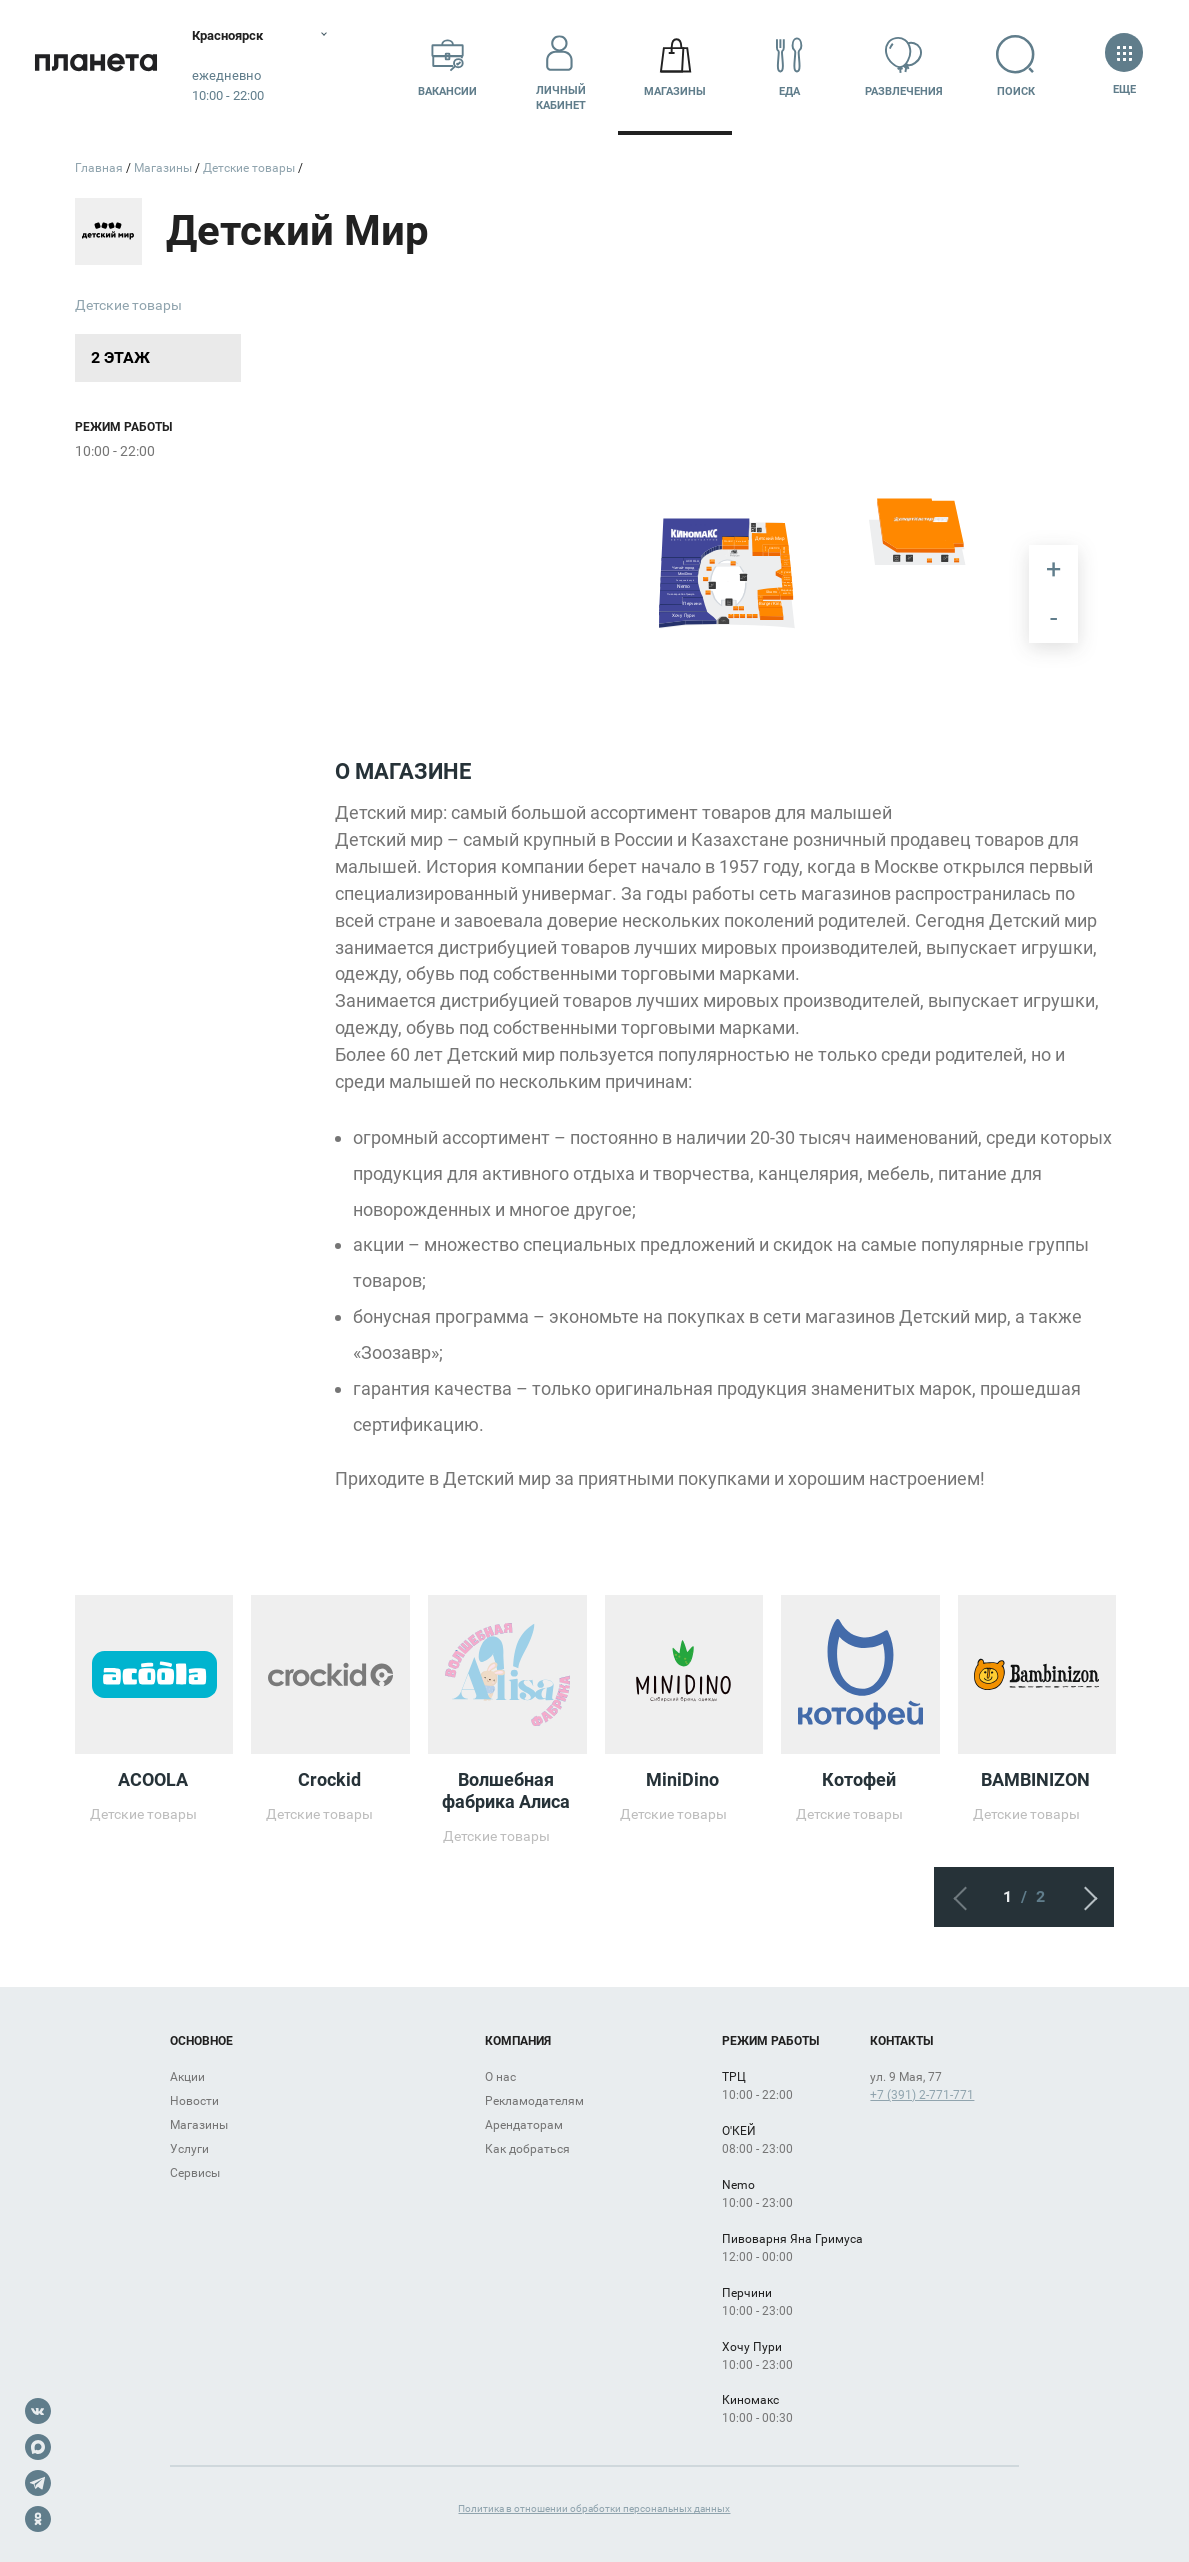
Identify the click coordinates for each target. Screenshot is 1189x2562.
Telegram (38, 2483)
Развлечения (904, 66)
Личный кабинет (561, 67)
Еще (1124, 66)
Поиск (1018, 66)
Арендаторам (524, 2125)
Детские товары (128, 305)
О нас (500, 2077)
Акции (187, 2077)
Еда (789, 66)
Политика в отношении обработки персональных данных (594, 2508)
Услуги (189, 2149)
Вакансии (447, 66)
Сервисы (195, 2173)
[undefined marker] (744, 578)
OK (38, 2519)
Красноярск (239, 35)
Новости (194, 2101)
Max (38, 2447)
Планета (100, 67)
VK (38, 2411)
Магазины (675, 66)
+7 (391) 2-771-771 (922, 2095)
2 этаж (120, 357)
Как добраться (527, 2149)
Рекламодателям (534, 2101)
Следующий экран (1084, 1897)
